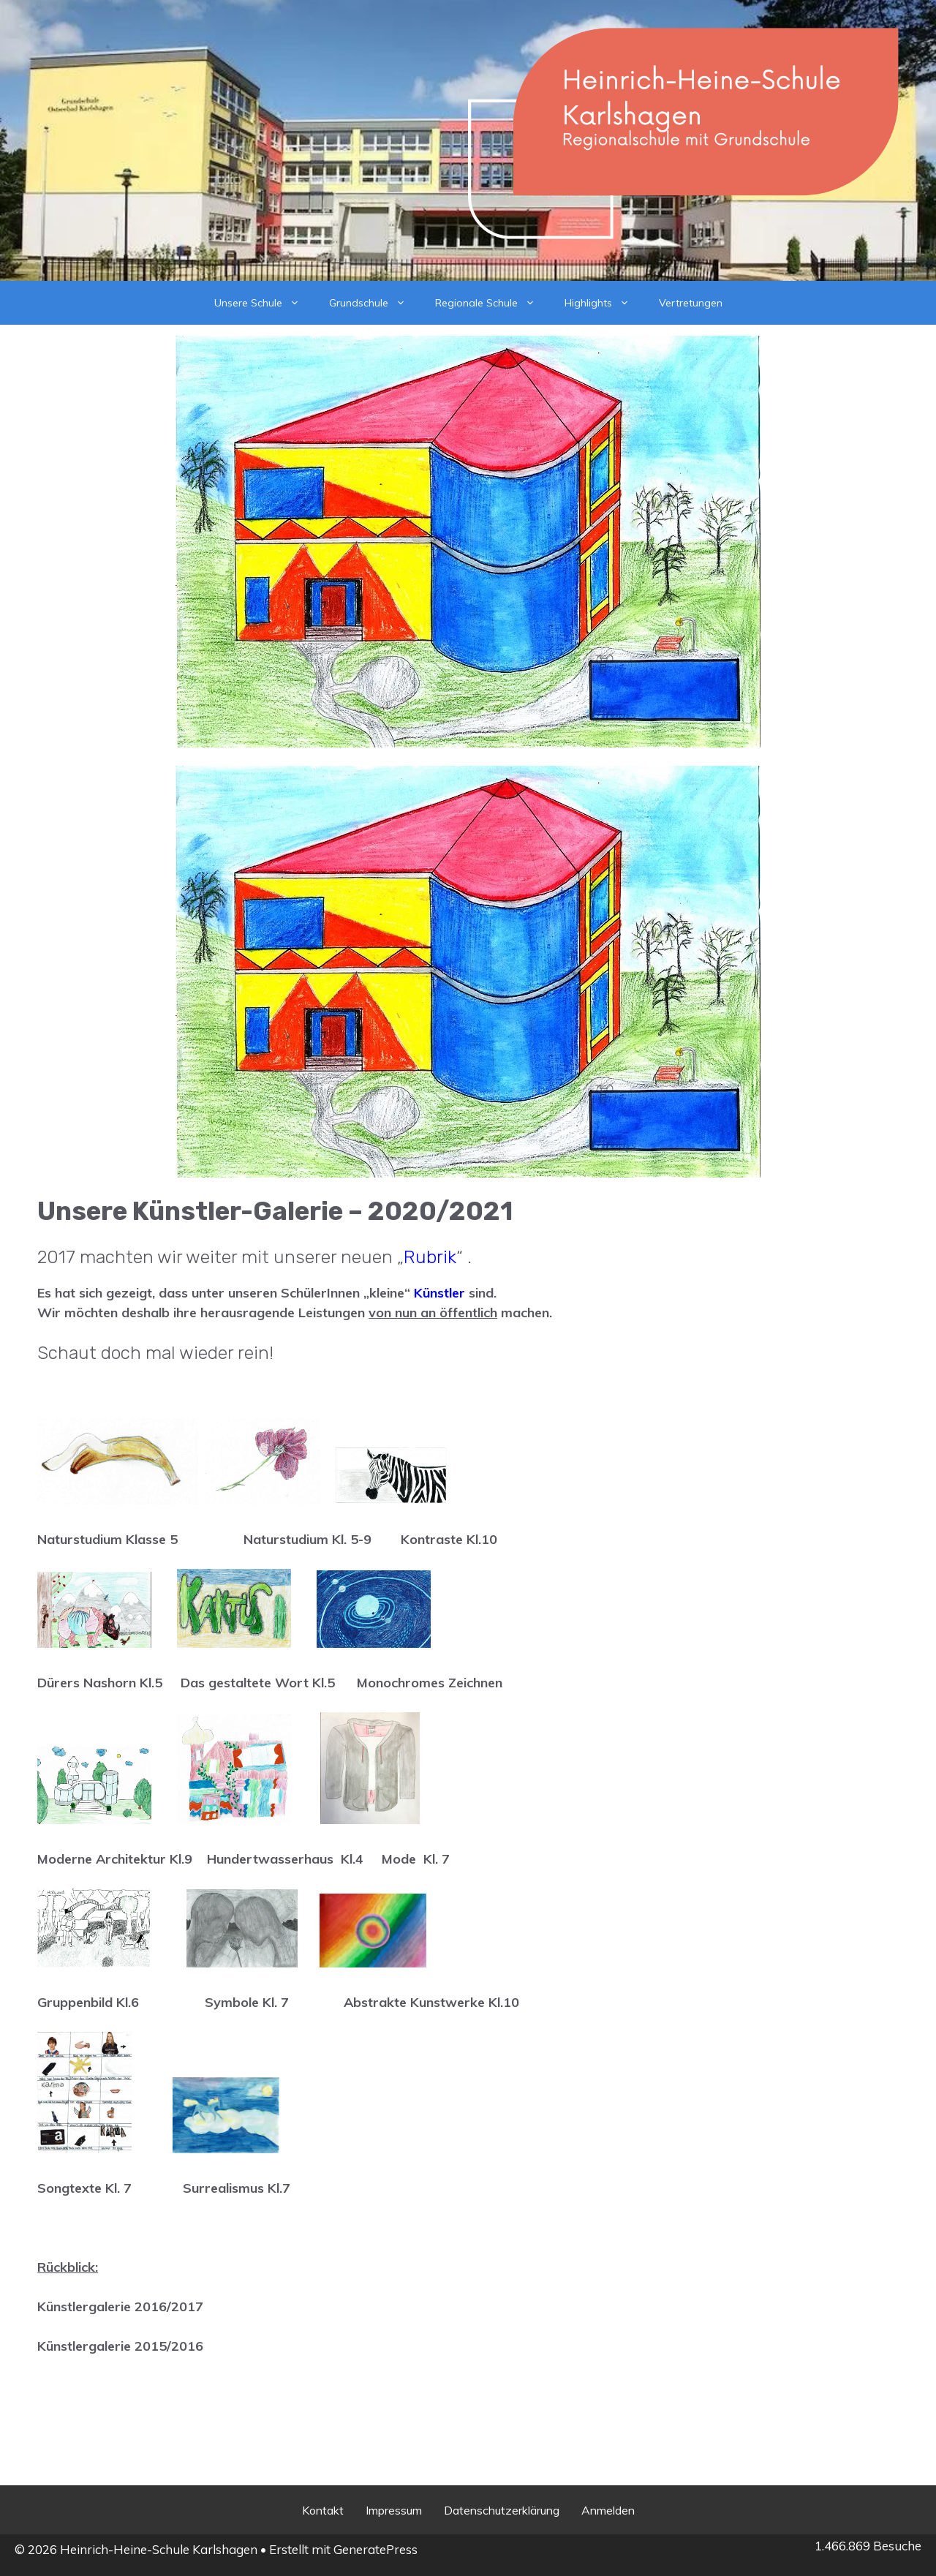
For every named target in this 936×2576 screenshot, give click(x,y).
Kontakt (323, 2510)
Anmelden (608, 2510)
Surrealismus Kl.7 (236, 2188)
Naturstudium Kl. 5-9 (307, 1539)
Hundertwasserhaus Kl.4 (287, 1858)
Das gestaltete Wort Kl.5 (258, 1682)
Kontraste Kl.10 (449, 1539)
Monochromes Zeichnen (429, 1682)
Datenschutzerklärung (501, 2510)
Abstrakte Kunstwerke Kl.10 (431, 2002)
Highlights (604, 303)
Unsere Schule (264, 303)
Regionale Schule (492, 303)
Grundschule (374, 303)
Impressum (394, 2510)
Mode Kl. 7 (416, 1858)
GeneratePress (375, 2549)
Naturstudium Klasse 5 (107, 1539)
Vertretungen (690, 302)
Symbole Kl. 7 (248, 2002)
